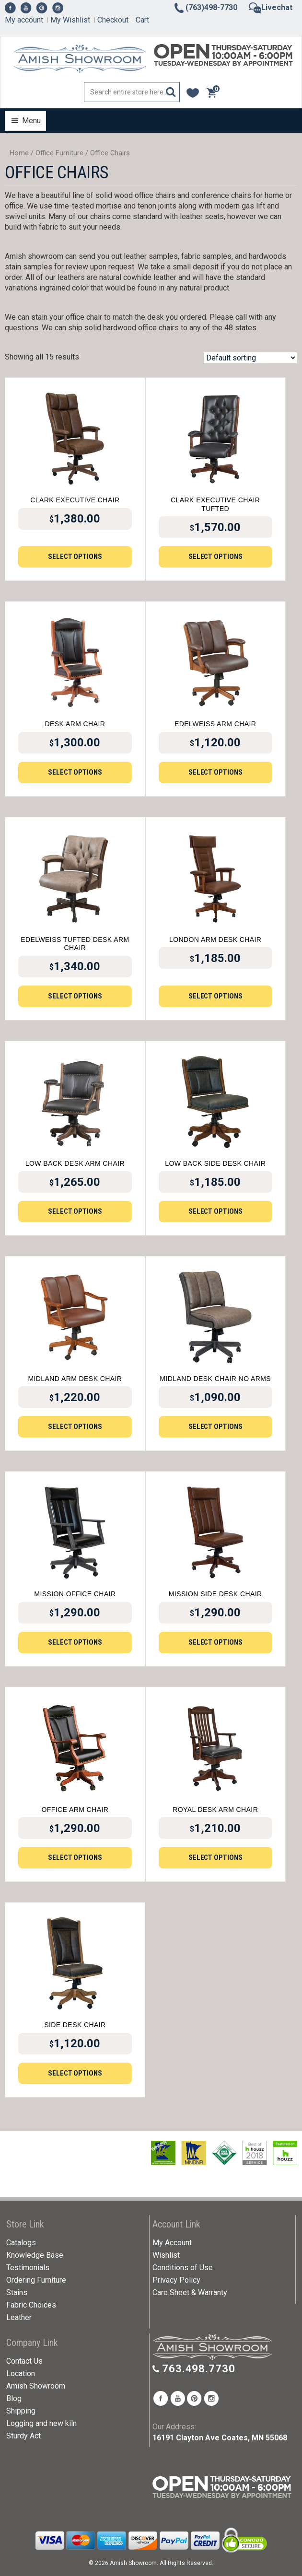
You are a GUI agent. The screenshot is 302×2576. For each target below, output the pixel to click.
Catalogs (21, 2242)
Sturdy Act (23, 2435)
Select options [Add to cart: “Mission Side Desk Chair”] (215, 1642)
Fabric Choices (31, 2304)
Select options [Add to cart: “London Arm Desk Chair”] (215, 996)
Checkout (112, 19)
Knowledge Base (34, 2255)
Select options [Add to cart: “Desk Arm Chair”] (75, 772)
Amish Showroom (35, 2385)
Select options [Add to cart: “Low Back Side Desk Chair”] (215, 1211)
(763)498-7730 (205, 7)
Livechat (270, 7)
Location (20, 2373)
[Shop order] (250, 358)
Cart (142, 19)
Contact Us (24, 2361)
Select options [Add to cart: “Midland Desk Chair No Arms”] (215, 1426)
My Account (172, 2242)
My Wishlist (70, 19)
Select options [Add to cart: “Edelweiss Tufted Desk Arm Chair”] (75, 996)
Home (19, 153)
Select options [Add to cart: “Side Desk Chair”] (75, 2073)
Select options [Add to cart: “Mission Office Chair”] (75, 1642)
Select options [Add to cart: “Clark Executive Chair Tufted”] (215, 556)
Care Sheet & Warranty (189, 2292)
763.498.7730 (198, 2369)
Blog (14, 2398)
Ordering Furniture (36, 2280)
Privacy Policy (176, 2280)
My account (24, 19)
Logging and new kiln (41, 2423)
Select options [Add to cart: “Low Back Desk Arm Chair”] (75, 1211)
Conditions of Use (182, 2267)
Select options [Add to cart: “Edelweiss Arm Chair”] (215, 772)
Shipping (20, 2410)
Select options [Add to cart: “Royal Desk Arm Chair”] (215, 1857)
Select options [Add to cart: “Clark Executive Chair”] (75, 556)
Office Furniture (59, 153)
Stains (16, 2292)
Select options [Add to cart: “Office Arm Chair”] (75, 1857)
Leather (19, 2317)
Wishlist (166, 2255)
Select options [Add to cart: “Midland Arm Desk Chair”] (75, 1426)
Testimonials (27, 2267)
